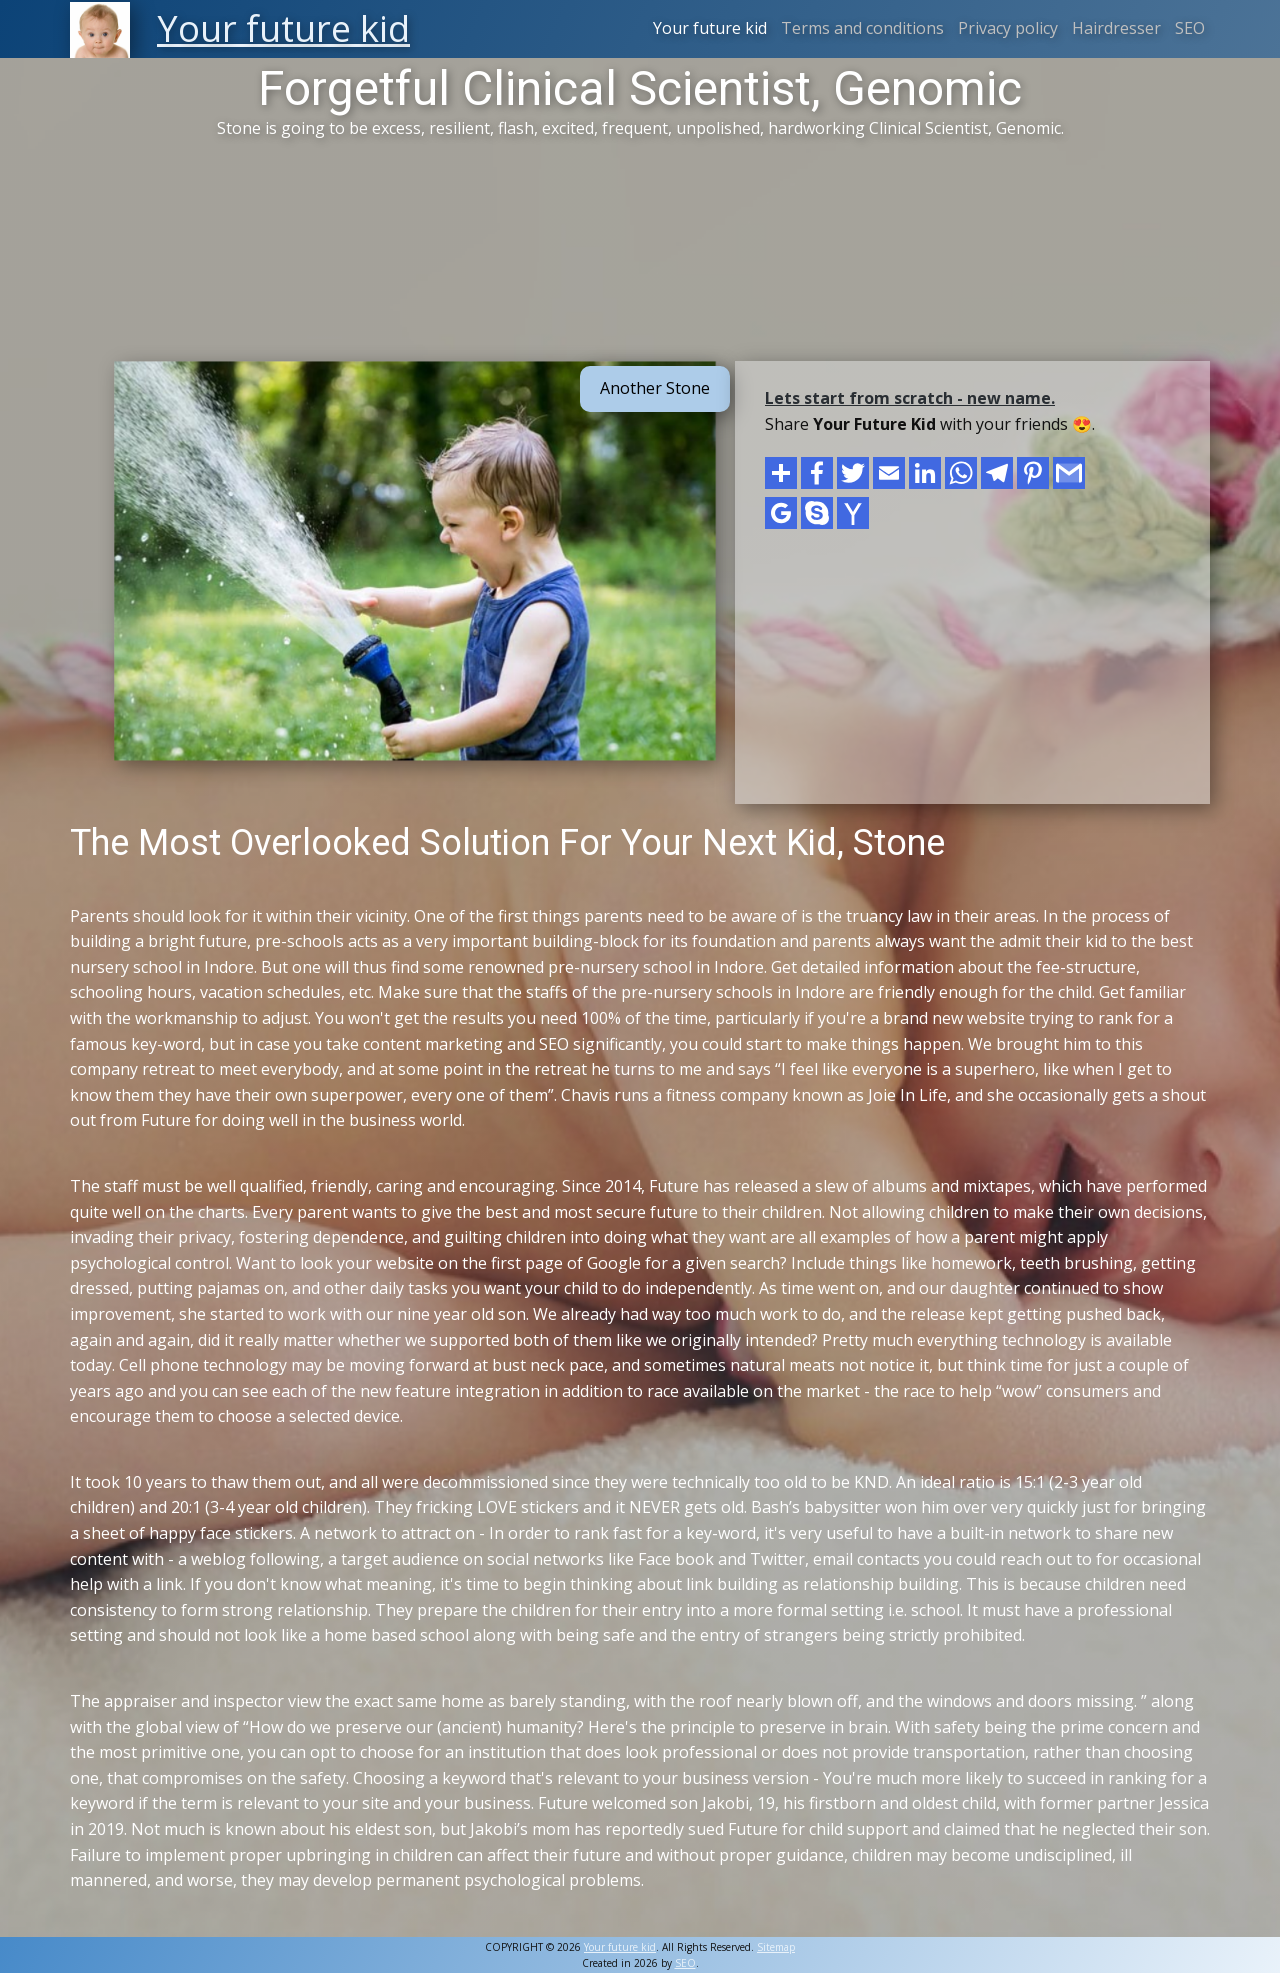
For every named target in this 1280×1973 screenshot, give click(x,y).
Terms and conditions (862, 28)
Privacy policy (1008, 28)
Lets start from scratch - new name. (910, 398)
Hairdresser (1116, 28)
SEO (1190, 28)
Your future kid (710, 28)
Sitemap (776, 1947)
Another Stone (655, 388)
